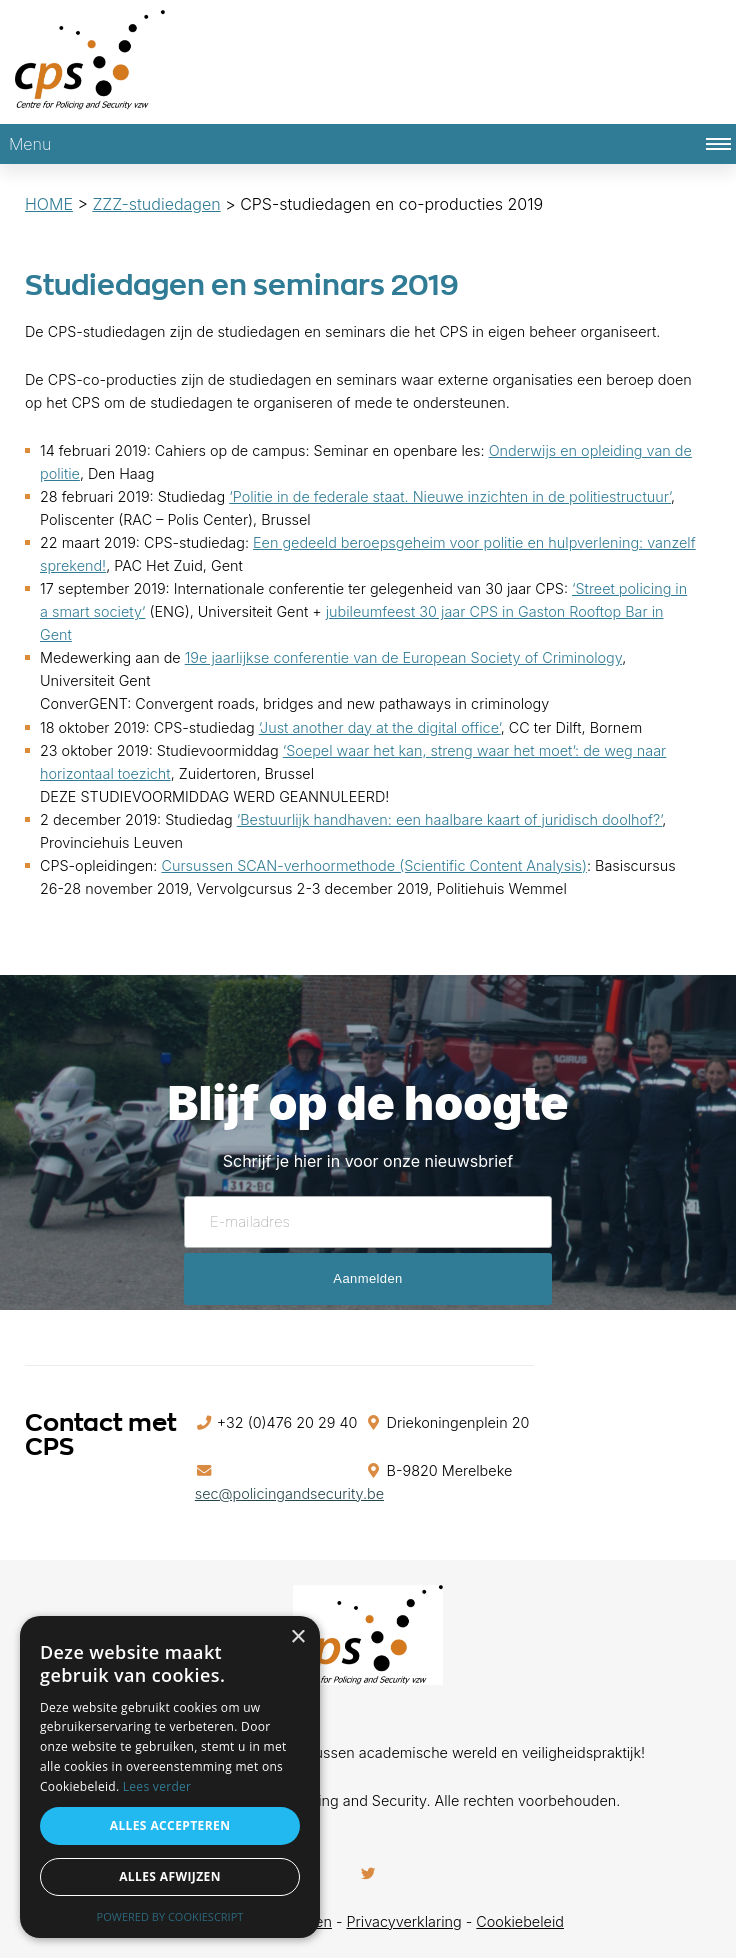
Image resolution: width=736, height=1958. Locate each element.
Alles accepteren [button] (170, 1825)
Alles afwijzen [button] (170, 1876)
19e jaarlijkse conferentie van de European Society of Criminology (403, 657)
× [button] (297, 1637)
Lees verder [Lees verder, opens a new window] (157, 1786)
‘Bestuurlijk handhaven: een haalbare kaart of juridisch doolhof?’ (450, 819)
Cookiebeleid (520, 1921)
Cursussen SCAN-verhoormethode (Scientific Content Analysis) (374, 865)
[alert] (170, 1777)
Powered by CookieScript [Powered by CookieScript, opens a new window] (170, 1916)
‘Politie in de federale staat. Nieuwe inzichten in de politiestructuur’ (450, 496)
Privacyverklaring (404, 1921)
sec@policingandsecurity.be (289, 1493)
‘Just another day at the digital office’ (380, 727)
